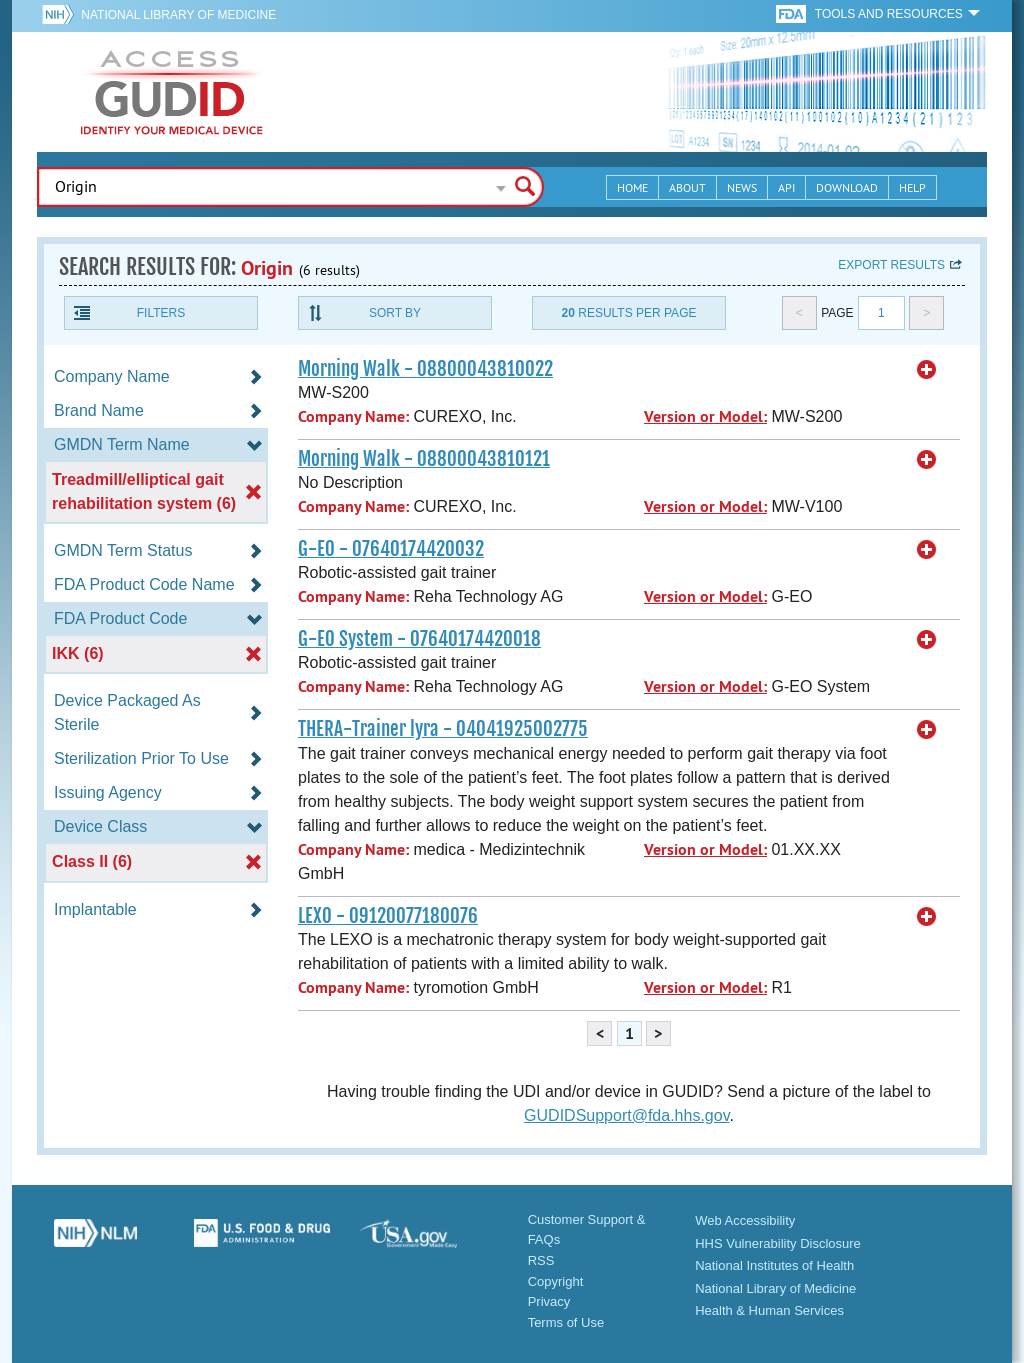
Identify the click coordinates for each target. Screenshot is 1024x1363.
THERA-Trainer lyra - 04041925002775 (443, 729)
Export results (891, 265)
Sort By (395, 313)
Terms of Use (566, 1322)
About (687, 187)
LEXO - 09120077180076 (388, 916)
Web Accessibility (745, 1220)
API (786, 187)
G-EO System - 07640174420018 (419, 639)
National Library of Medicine (178, 15)
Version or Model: (705, 416)
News (742, 187)
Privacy (549, 1301)
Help (912, 187)
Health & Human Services (769, 1310)
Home (632, 187)
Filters (161, 313)
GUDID (172, 92)
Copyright (556, 1281)
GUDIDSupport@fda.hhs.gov (626, 1115)
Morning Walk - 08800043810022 (425, 369)
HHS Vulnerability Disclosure (778, 1243)
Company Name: (353, 416)
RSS (541, 1260)
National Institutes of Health (774, 1265)
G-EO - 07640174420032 (391, 549)
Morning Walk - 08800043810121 (424, 459)
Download (847, 187)
